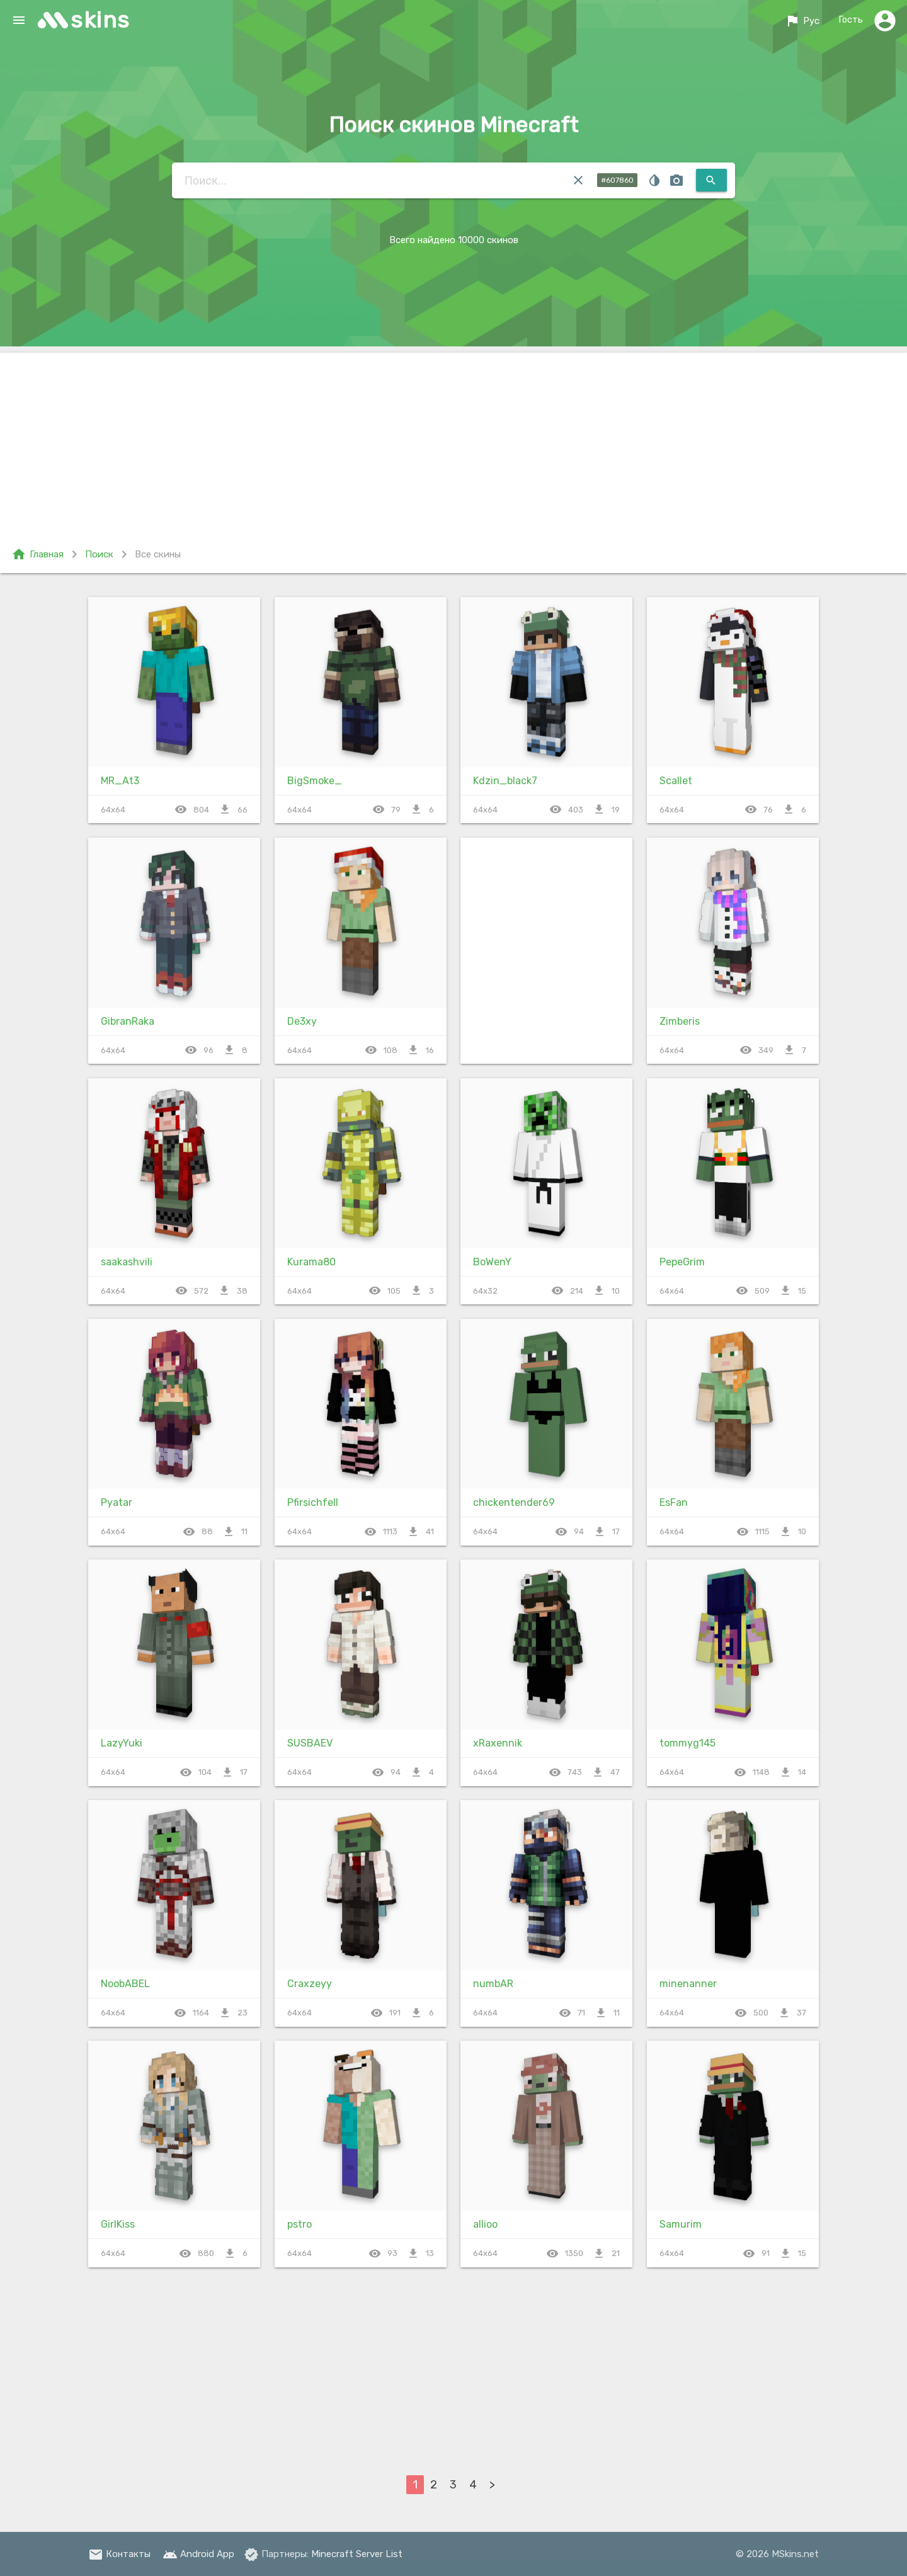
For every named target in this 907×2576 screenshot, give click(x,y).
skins (100, 19)
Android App (198, 2554)
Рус (801, 21)
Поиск (99, 554)
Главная (37, 554)
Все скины (158, 554)
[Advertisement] (453, 441)
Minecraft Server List (356, 2554)
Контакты (119, 2554)
